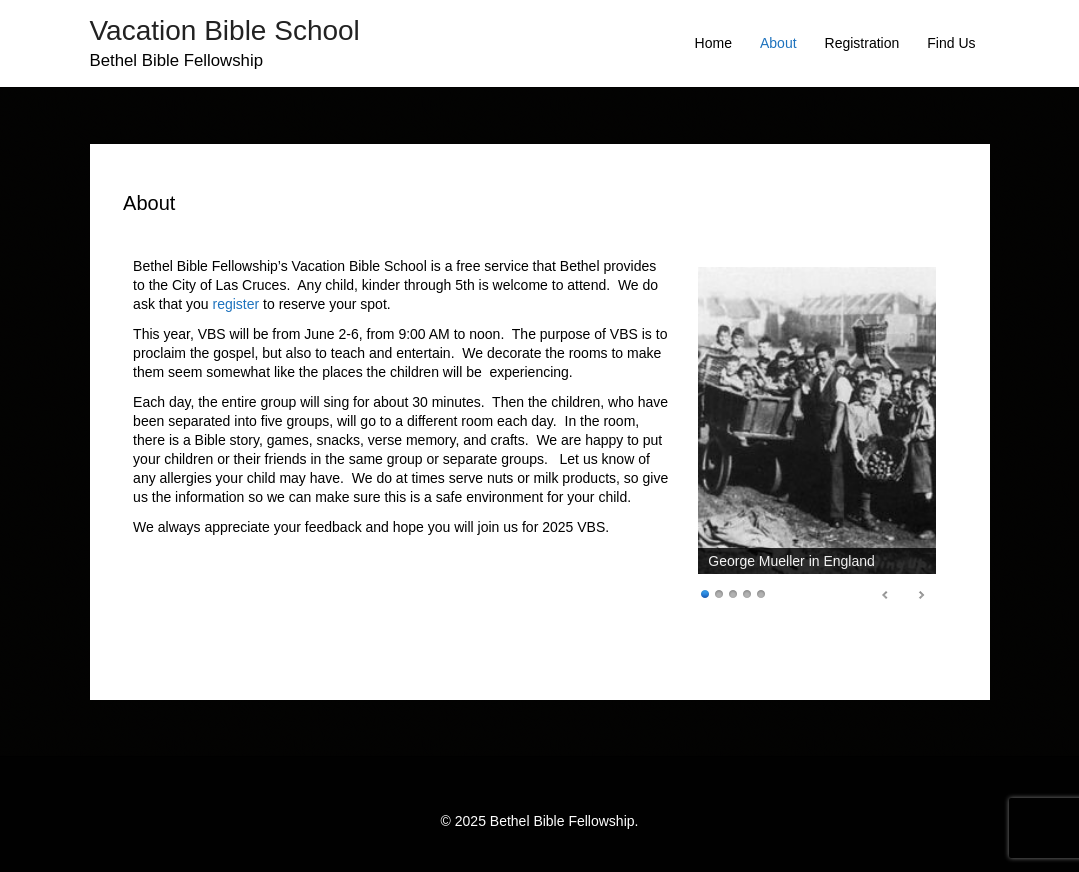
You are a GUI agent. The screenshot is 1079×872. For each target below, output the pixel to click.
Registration (862, 43)
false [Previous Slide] (886, 595)
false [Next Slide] (921, 595)
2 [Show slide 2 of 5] (719, 592)
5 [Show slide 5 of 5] (761, 592)
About (778, 43)
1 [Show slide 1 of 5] (705, 592)
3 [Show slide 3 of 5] (733, 592)
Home (713, 43)
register (235, 304)
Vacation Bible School (225, 30)
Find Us (951, 43)
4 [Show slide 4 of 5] (747, 592)
